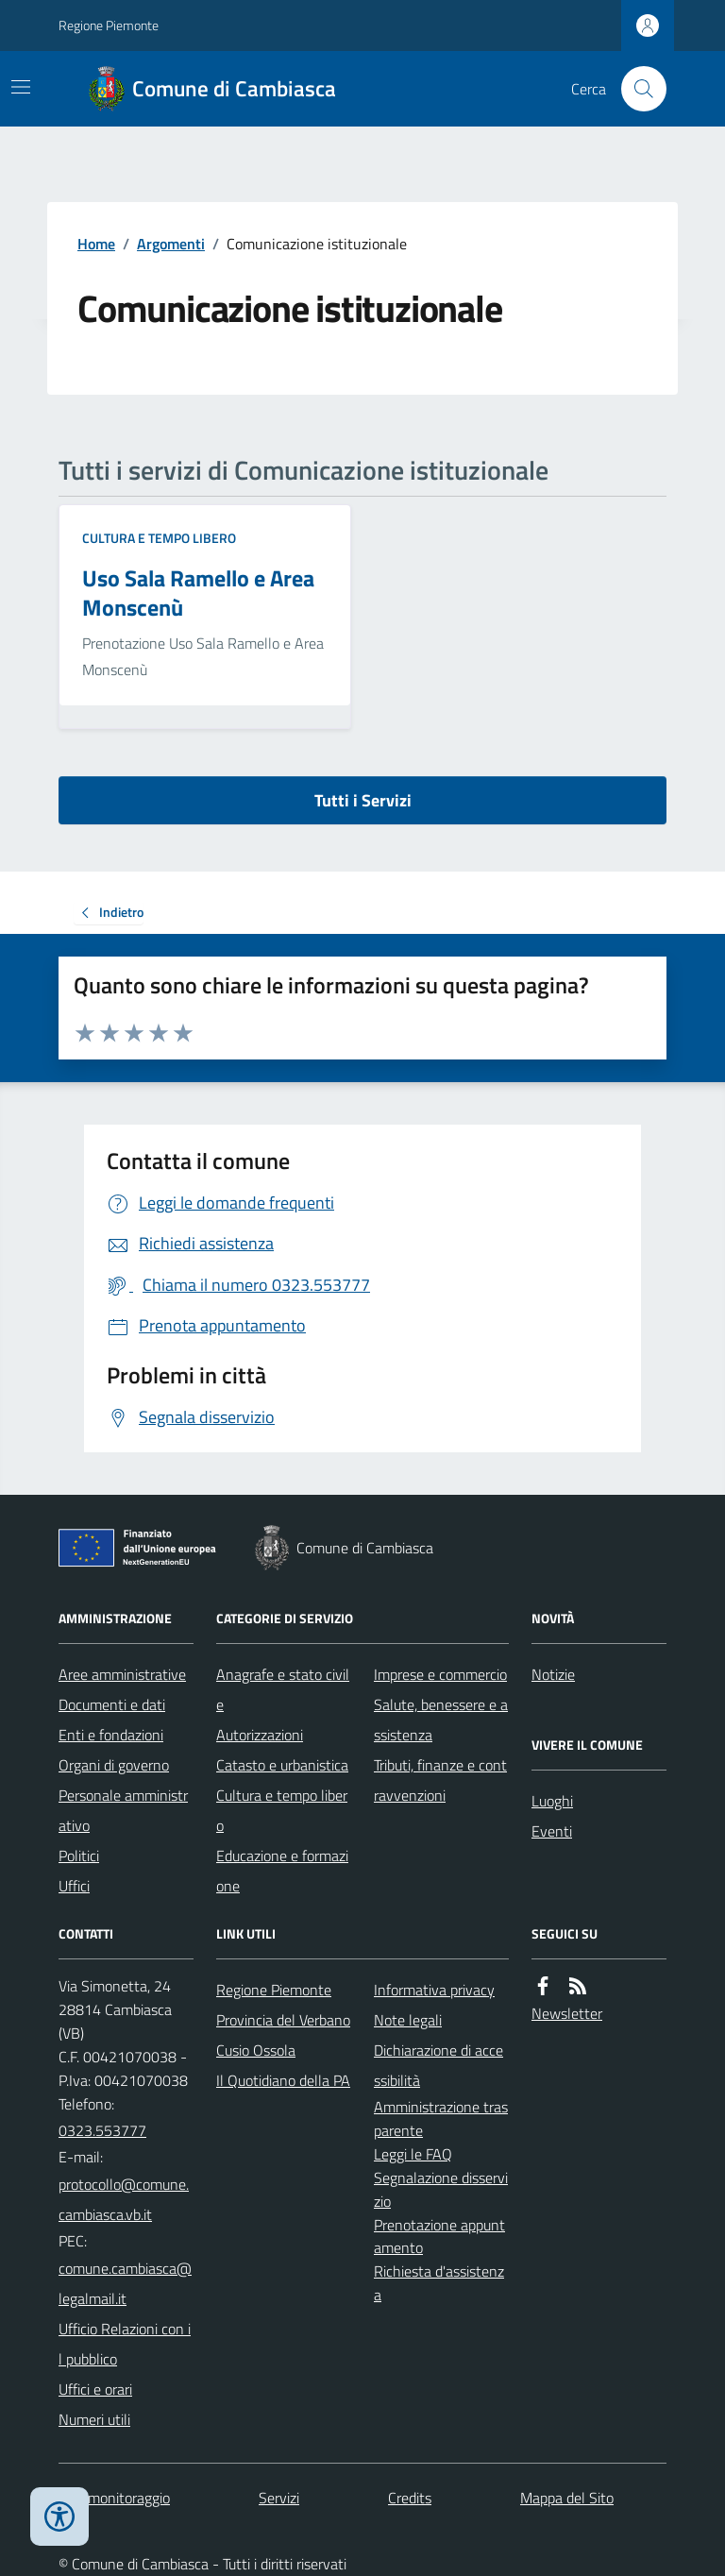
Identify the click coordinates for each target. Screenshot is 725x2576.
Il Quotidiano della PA (283, 2080)
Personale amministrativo (123, 1810)
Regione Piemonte (109, 25)
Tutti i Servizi (363, 800)
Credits (409, 2497)
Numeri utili (94, 2419)
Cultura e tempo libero (159, 538)
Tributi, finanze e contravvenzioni (440, 1780)
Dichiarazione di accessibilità (438, 2065)
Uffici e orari (95, 2389)
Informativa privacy (434, 1989)
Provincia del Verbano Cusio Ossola (283, 2034)
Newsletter (566, 2013)
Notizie (553, 1674)
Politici (79, 1855)
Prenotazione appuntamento (439, 2236)
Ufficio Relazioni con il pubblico (125, 2343)
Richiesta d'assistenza (439, 2283)
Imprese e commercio (440, 1674)
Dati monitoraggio (114, 2497)
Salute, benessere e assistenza (441, 1719)
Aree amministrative (122, 1674)
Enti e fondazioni (111, 1734)
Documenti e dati (112, 1704)
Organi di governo (114, 1765)
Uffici (74, 1885)
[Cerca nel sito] (636, 88)
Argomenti (171, 243)
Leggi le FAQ (413, 2154)
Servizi (279, 2497)
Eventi (551, 1831)
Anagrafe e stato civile (282, 1689)
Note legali (408, 2019)
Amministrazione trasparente (441, 2118)
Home (96, 243)
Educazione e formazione (282, 1870)
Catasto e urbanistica (282, 1765)
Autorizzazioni (259, 1734)
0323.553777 (102, 2130)
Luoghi (552, 1800)
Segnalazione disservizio (441, 2189)
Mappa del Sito (567, 2497)
